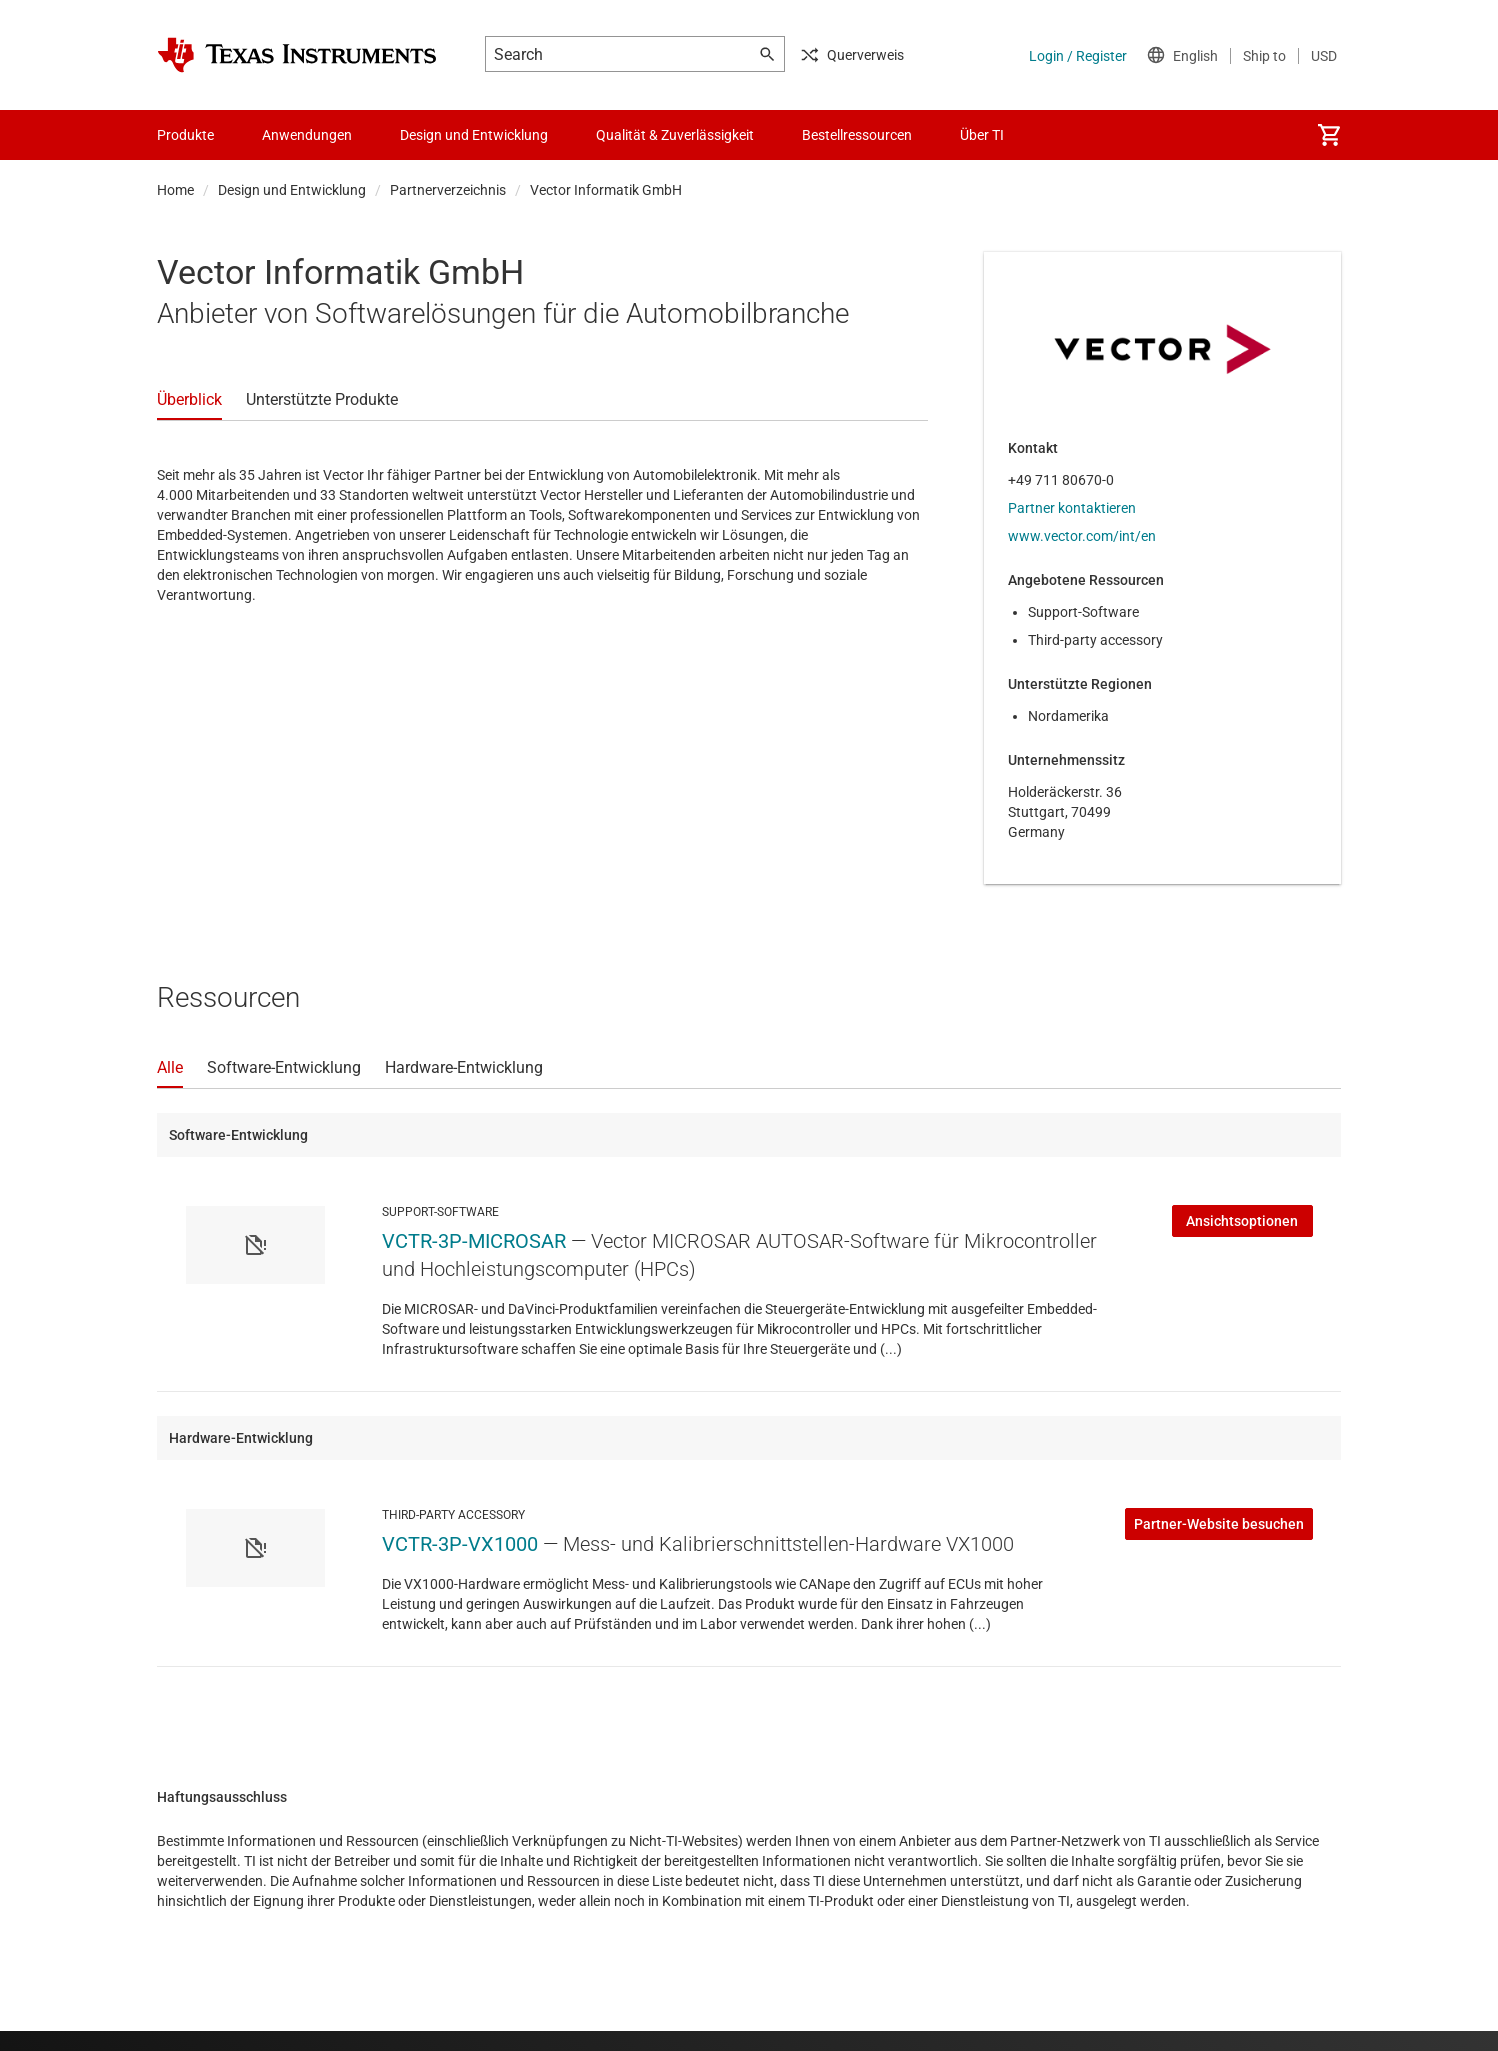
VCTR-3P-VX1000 (460, 1544)
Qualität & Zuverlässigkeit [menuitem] (675, 135)
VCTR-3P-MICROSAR (474, 1241)
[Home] (297, 55)
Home (175, 190)
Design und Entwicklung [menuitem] (474, 135)
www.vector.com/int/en (1082, 536)
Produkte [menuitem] (185, 135)
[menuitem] (1329, 135)
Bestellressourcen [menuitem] (857, 135)
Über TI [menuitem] (982, 135)
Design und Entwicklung (292, 190)
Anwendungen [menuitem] (307, 135)
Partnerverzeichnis (448, 190)
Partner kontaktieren (1072, 508)
